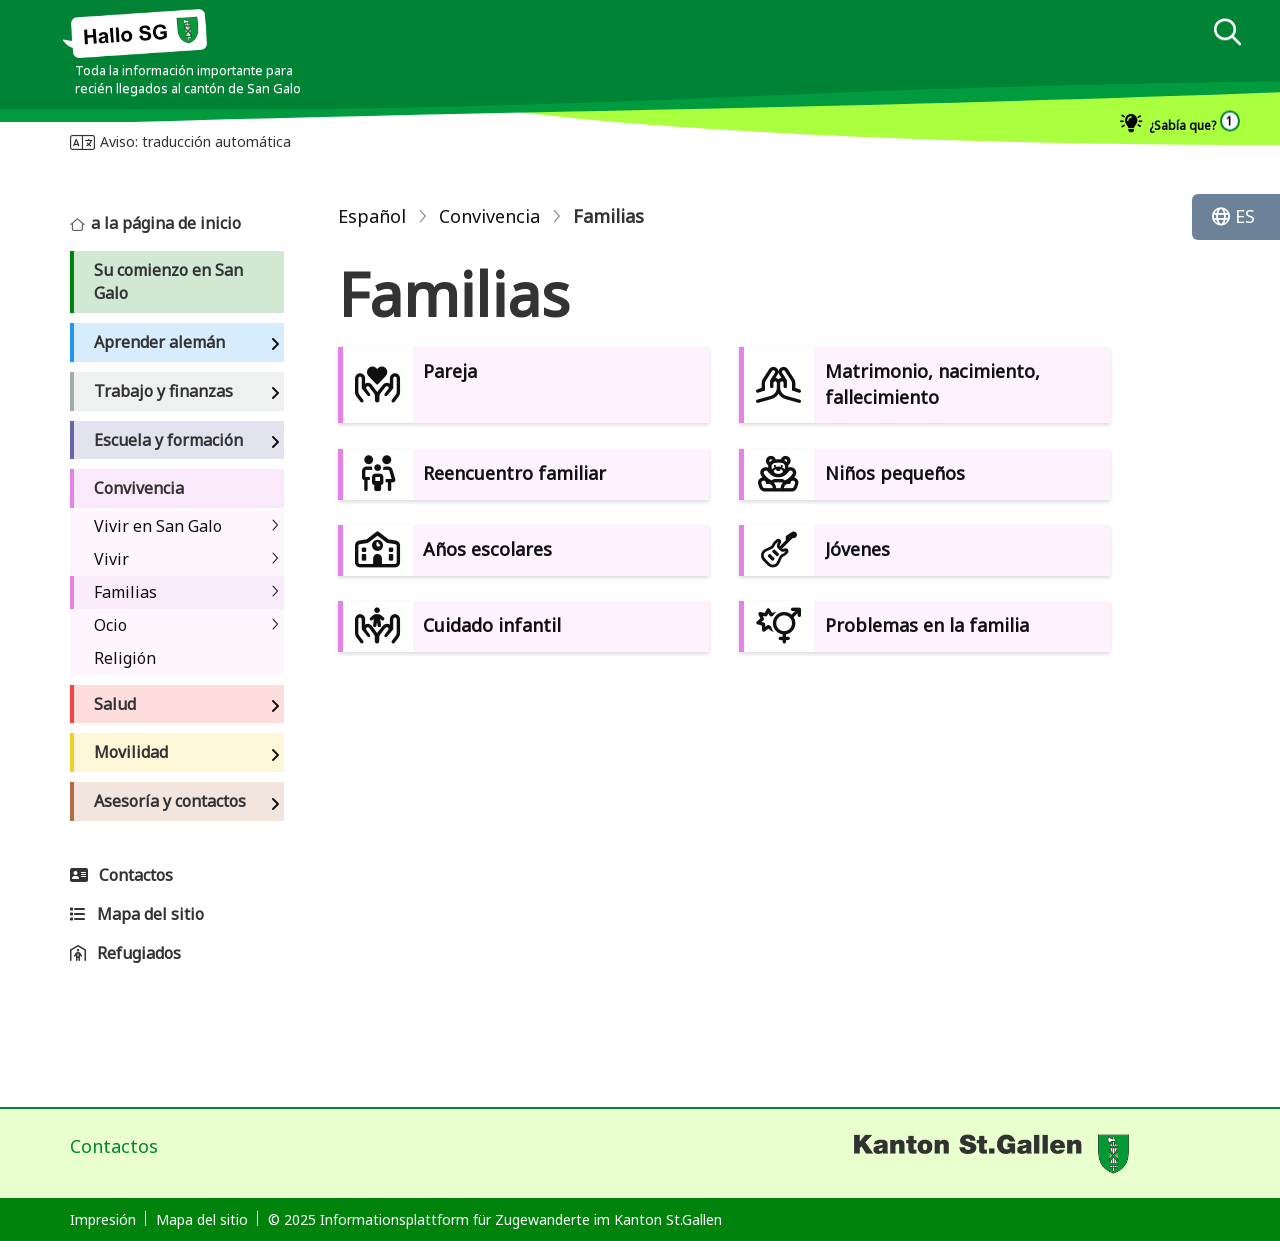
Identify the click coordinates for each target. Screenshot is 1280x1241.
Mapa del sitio (202, 1219)
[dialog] (1227, 34)
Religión (125, 658)
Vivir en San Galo (158, 526)
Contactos (114, 1146)
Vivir (111, 559)
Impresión (103, 1219)
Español (372, 216)
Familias (125, 592)
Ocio (110, 625)
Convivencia (489, 216)
